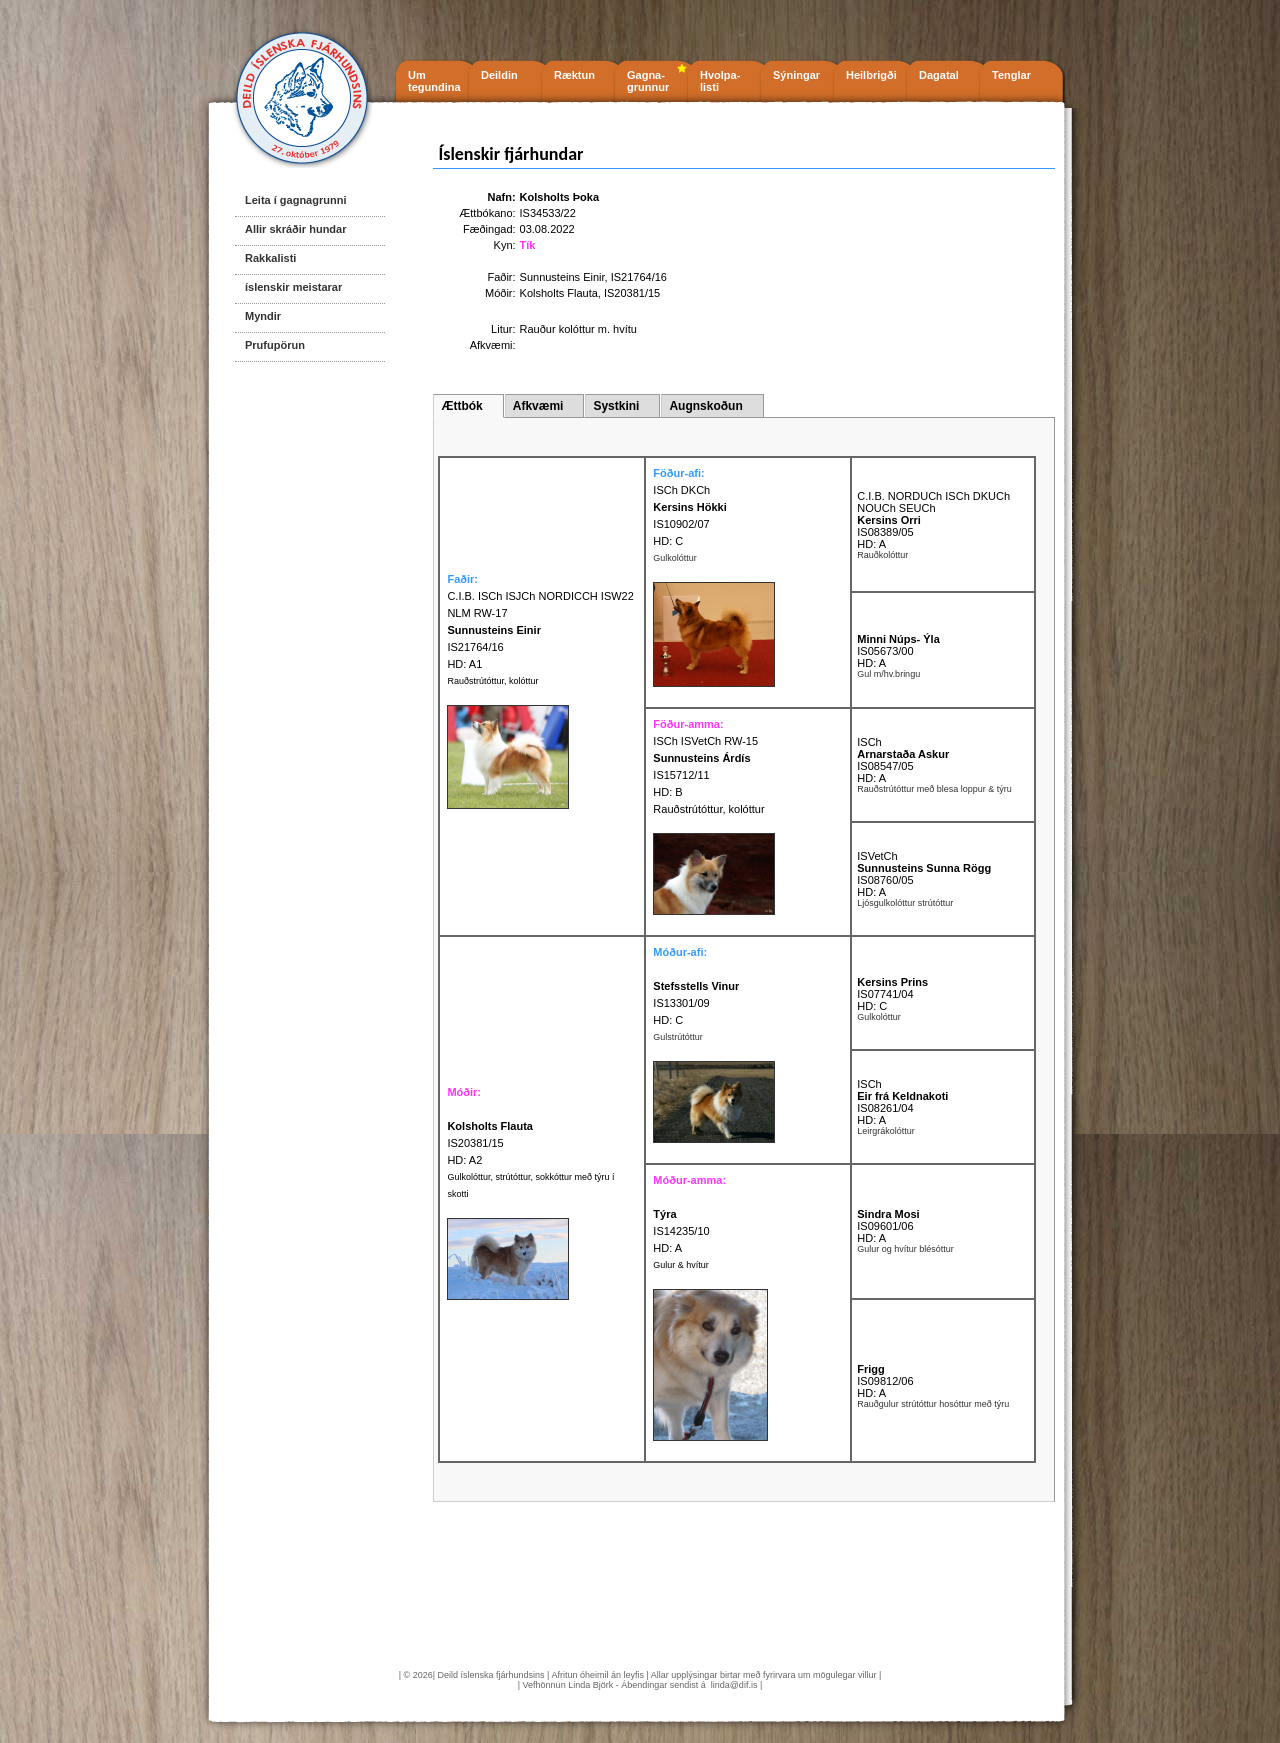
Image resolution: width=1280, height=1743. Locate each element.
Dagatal (939, 75)
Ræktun (574, 75)
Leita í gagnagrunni (295, 200)
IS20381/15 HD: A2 (490, 1143)
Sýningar (796, 75)
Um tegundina (434, 81)
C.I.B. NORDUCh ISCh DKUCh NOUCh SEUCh (933, 502)
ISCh (869, 742)
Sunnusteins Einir (562, 277)
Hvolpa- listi (720, 81)
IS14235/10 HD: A (681, 1231)
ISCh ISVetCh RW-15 (705, 741)
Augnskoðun (705, 406)
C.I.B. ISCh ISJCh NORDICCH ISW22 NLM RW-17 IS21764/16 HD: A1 (540, 630)
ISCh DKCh (681, 490)
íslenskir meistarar (293, 287)
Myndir (263, 316)
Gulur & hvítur (681, 1265)
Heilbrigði (871, 75)
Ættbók (461, 406)
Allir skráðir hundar (295, 229)
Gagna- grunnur (648, 81)
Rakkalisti (270, 258)
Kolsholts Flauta (559, 293)
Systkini (616, 406)
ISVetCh (877, 856)
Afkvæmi (538, 406)
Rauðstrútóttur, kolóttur (492, 681)
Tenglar (1011, 75)
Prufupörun (275, 345)
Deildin (499, 75)
